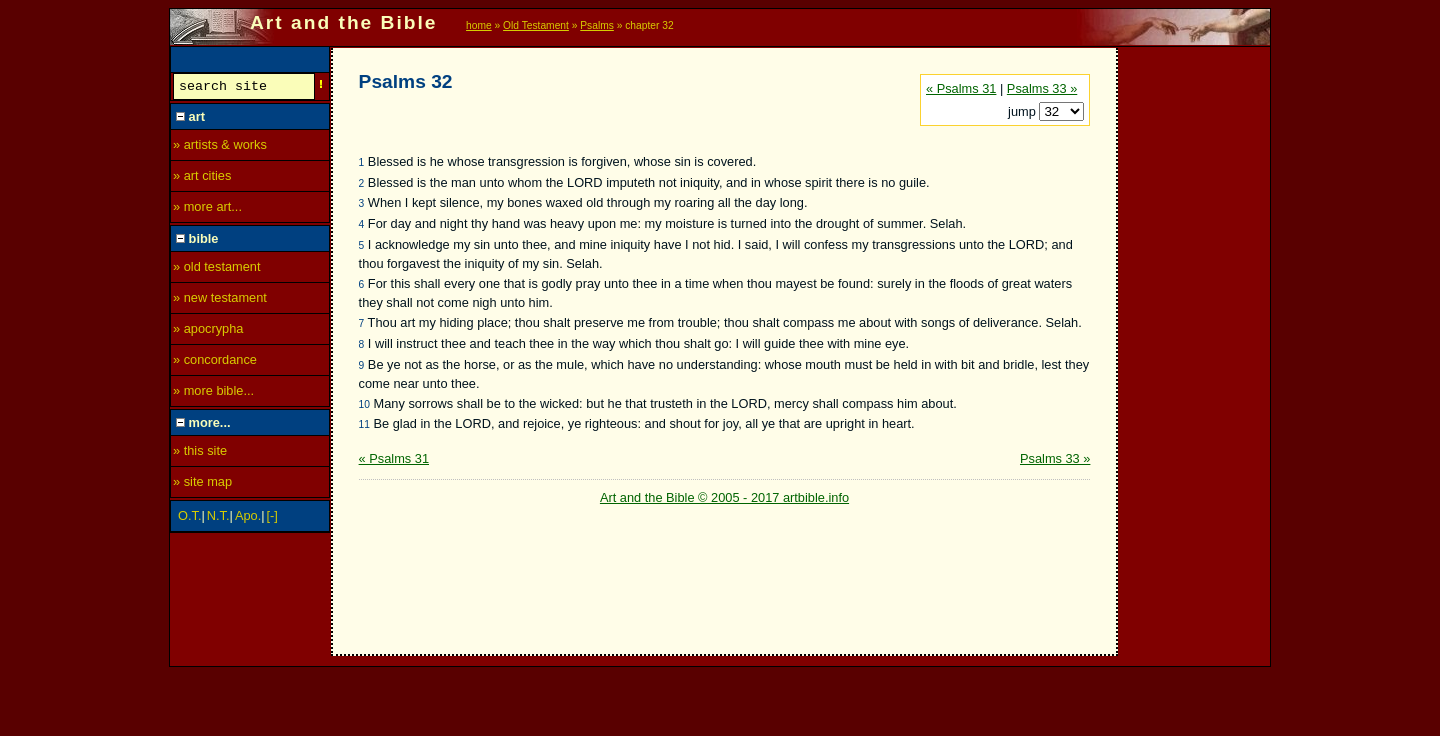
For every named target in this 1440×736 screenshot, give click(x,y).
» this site (200, 453)
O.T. (189, 518)
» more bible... (213, 393)
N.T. (218, 518)
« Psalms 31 (961, 88)
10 (364, 404)
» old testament (217, 269)
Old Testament (536, 25)
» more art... (207, 209)
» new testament (220, 300)
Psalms (597, 25)
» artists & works (220, 147)
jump (1023, 111)
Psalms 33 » (1042, 88)
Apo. (248, 518)
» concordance (215, 362)
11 (364, 424)
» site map (202, 484)
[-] (272, 518)
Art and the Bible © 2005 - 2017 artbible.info (724, 497)
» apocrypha (208, 331)
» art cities (202, 178)
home (479, 25)
